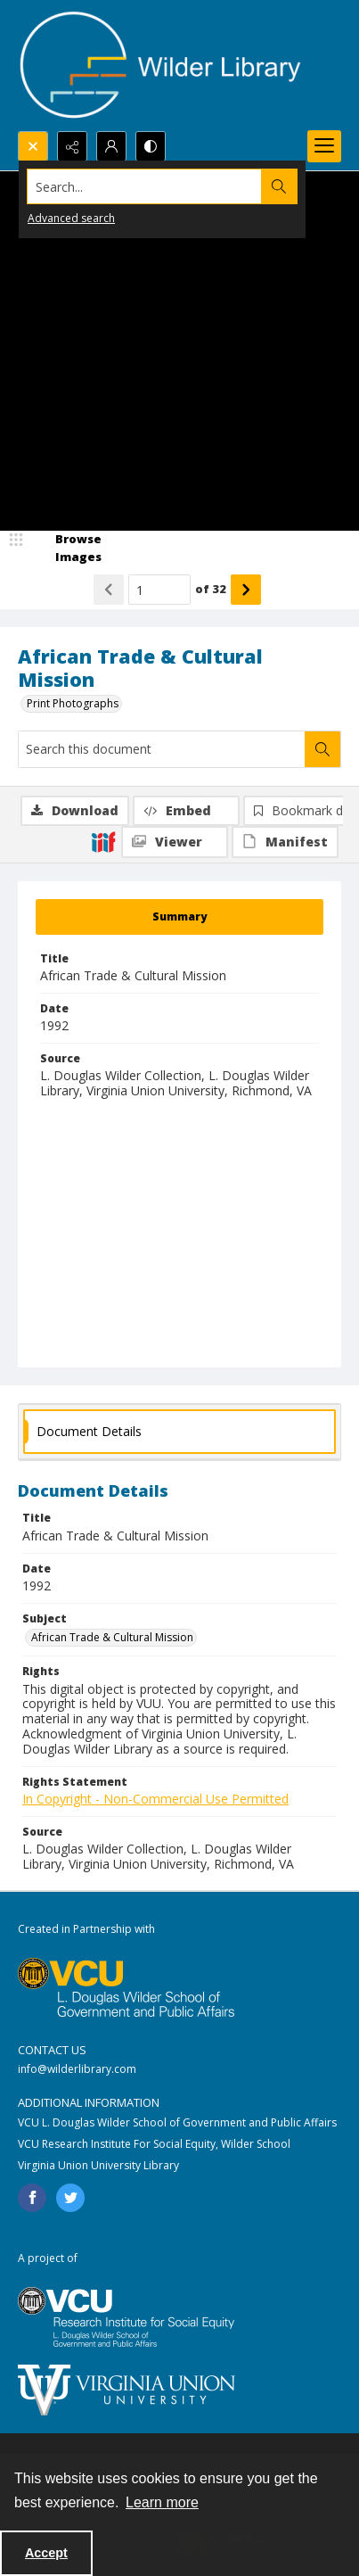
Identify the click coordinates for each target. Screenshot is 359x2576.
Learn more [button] (162, 2502)
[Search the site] (145, 186)
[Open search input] (33, 146)
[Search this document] (162, 749)
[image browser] (67, 548)
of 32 (210, 589)
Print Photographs (72, 703)
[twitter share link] (70, 2198)
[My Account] (111, 146)
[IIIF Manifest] (285, 842)
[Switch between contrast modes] (150, 146)
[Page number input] (159, 589)
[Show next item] (246, 589)
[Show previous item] (109, 589)
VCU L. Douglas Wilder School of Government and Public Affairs (177, 2122)
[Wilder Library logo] (160, 65)
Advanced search (71, 218)
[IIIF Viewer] (174, 842)
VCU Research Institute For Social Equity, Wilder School (154, 2143)
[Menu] (324, 146)
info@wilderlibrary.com (77, 2068)
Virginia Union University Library (98, 2165)
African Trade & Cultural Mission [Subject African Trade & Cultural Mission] (112, 1637)
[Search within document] (322, 749)
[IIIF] (103, 841)
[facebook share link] (32, 2198)
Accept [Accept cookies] (46, 2553)
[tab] (179, 917)
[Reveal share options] (72, 146)
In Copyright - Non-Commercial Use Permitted (155, 1798)
